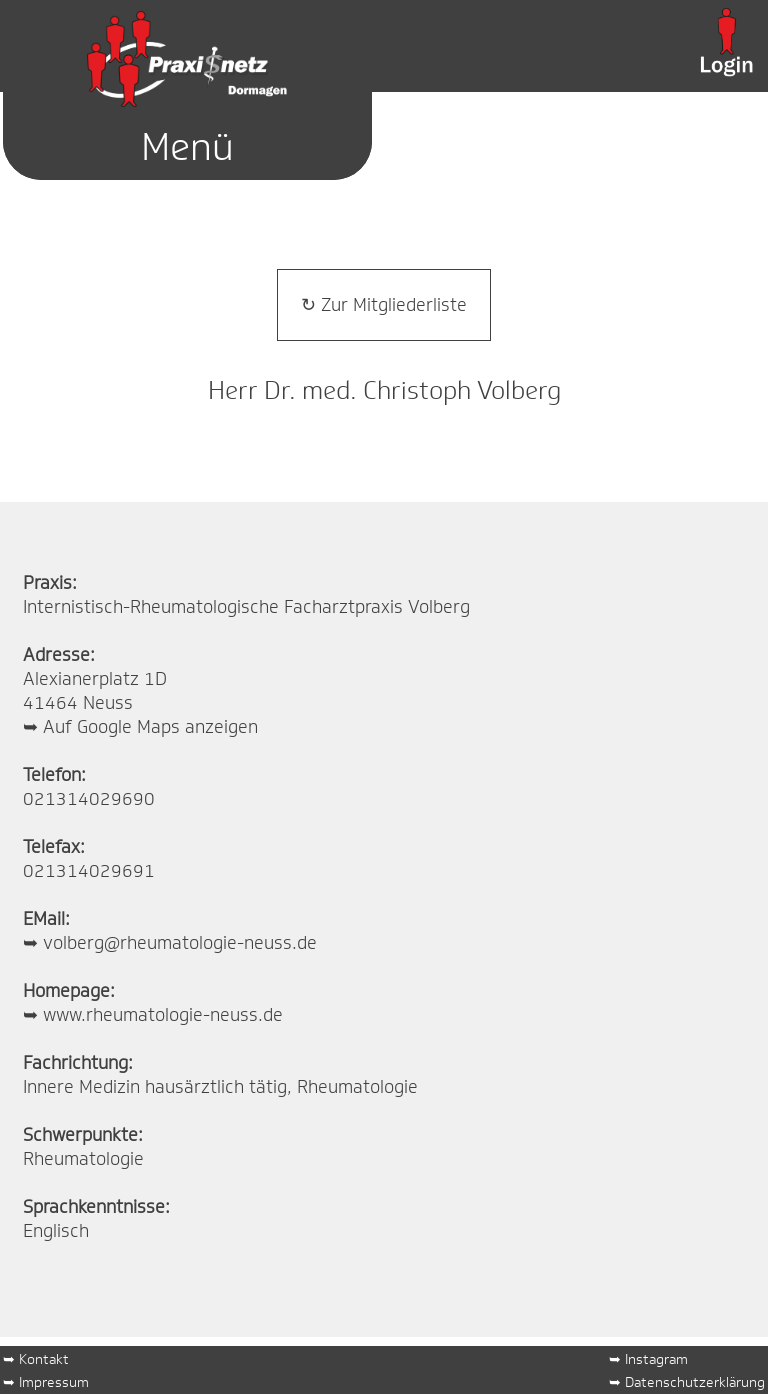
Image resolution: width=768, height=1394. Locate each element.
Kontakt (44, 1358)
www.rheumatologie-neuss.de (163, 1015)
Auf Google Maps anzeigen (150, 727)
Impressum (54, 1381)
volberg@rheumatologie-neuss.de (180, 943)
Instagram (656, 1358)
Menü (187, 146)
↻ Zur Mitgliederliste (384, 305)
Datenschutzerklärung (695, 1381)
